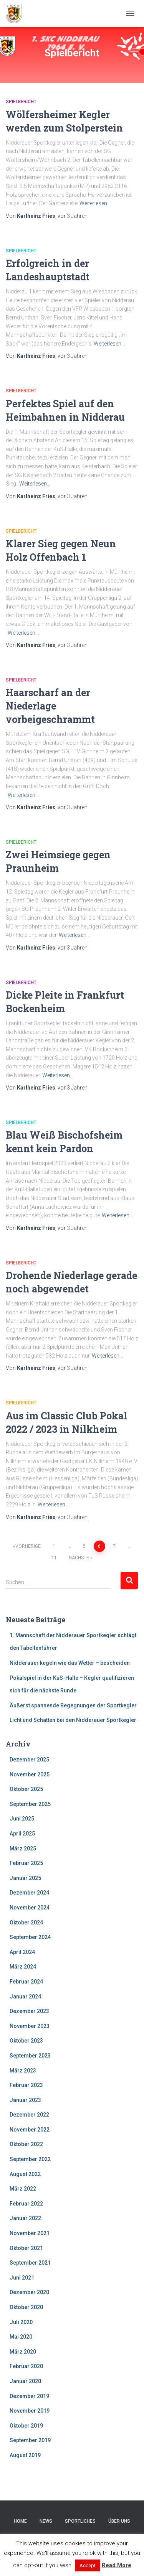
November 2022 (30, 2130)
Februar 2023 (26, 2085)
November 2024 (30, 1907)
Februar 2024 (26, 1981)
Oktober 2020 (26, 2307)
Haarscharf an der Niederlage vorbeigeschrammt (50, 706)
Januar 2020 (25, 2381)
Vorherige (28, 1546)
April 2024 (22, 1952)
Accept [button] (87, 2565)
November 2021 (30, 2233)
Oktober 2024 (26, 1922)
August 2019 (25, 2455)
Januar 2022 (25, 2218)
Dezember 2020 (29, 2292)
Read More (116, 2565)
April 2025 (22, 1833)
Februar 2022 (26, 2204)
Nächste (79, 1557)
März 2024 (23, 1967)
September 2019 (30, 2440)
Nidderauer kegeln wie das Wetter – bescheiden (70, 1663)
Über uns (119, 2521)
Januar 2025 (25, 1878)
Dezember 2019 (29, 2396)
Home (20, 2521)
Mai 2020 (21, 2337)
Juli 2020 (21, 2322)
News (46, 2521)
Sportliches (80, 2521)
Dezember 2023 (29, 2011)
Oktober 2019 (26, 2426)
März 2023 (23, 2070)
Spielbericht (21, 101)
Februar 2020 (26, 2366)
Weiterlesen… (95, 203)
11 (54, 1557)
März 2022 (23, 2189)
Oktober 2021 (26, 2248)
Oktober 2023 (26, 2041)
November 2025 (30, 1774)
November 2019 (30, 2411)
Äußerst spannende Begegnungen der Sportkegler (73, 1705)
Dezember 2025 (29, 1759)
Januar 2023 (25, 2100)
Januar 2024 (25, 1996)
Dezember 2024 (29, 1893)
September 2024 (30, 1937)
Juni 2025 (22, 1819)
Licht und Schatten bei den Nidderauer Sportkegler (73, 1720)
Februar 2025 (26, 1863)
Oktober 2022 (26, 2144)
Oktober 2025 (26, 1789)
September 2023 (30, 2056)
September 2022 (30, 2159)
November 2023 (30, 2026)
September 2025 (30, 1804)
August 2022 (25, 2174)
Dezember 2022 (29, 2115)
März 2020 (23, 2352)
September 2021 (30, 2263)
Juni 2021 (22, 2278)
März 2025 (23, 1848)
